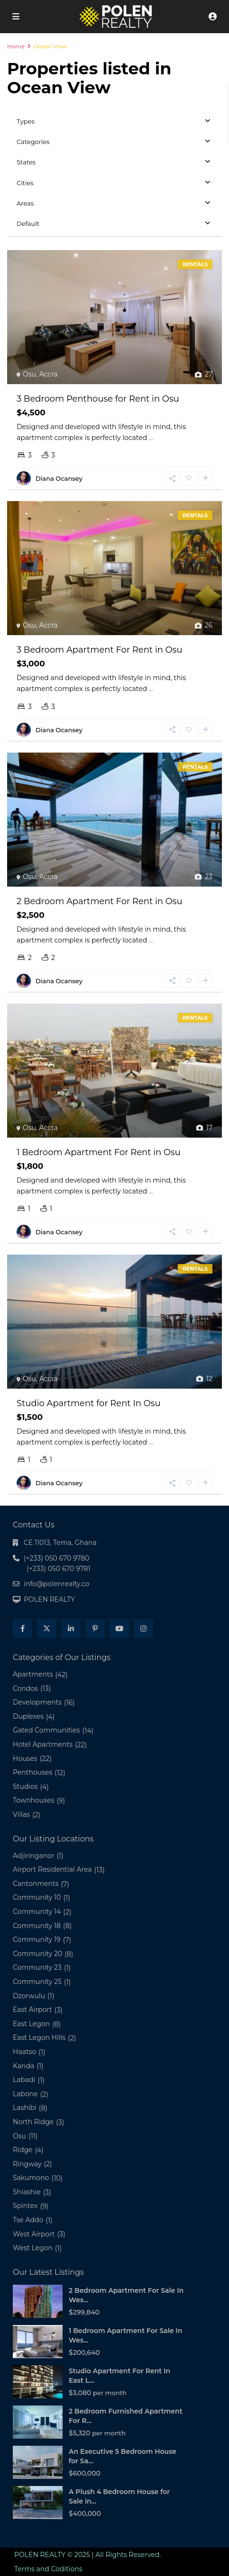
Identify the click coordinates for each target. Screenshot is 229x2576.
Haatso (24, 2076)
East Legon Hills (39, 2062)
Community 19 (37, 1964)
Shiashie (27, 2216)
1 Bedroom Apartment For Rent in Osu (99, 1167)
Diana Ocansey (59, 478)
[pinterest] (95, 1653)
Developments (37, 1727)
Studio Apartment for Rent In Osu (89, 1428)
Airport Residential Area (52, 1894)
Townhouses (33, 1825)
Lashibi (25, 2132)
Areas (25, 203)
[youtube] (119, 1653)
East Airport (32, 2034)
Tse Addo (28, 2244)
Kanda (23, 2090)
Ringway (27, 2188)
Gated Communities (46, 1755)
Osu (29, 374)
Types (26, 121)
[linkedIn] (71, 1653)
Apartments (33, 1699)
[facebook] (22, 1653)
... (151, 437)
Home (16, 46)
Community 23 (37, 1992)
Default (28, 223)
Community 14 (37, 1936)
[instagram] (143, 1653)
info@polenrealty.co (56, 1608)
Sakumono (31, 2202)
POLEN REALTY (49, 1624)
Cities (25, 183)
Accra (48, 374)
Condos (25, 1713)
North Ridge (33, 2146)
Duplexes (28, 1741)
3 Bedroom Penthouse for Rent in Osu (98, 399)
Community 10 (37, 1922)
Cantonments (36, 1908)
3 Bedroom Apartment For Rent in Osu (100, 650)
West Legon (33, 2272)
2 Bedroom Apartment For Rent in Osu (100, 908)
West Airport (34, 2258)
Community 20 (37, 1978)
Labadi (24, 2104)
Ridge (22, 2174)
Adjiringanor (34, 1880)
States (26, 162)
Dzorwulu (29, 2020)
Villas (21, 1839)
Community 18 (37, 1950)
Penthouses (32, 1797)
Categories (33, 141)
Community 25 (37, 2006)
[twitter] (46, 1653)
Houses (25, 1783)
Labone (25, 2118)
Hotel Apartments (43, 1769)
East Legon (31, 2048)
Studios (25, 1811)
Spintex (25, 2230)
